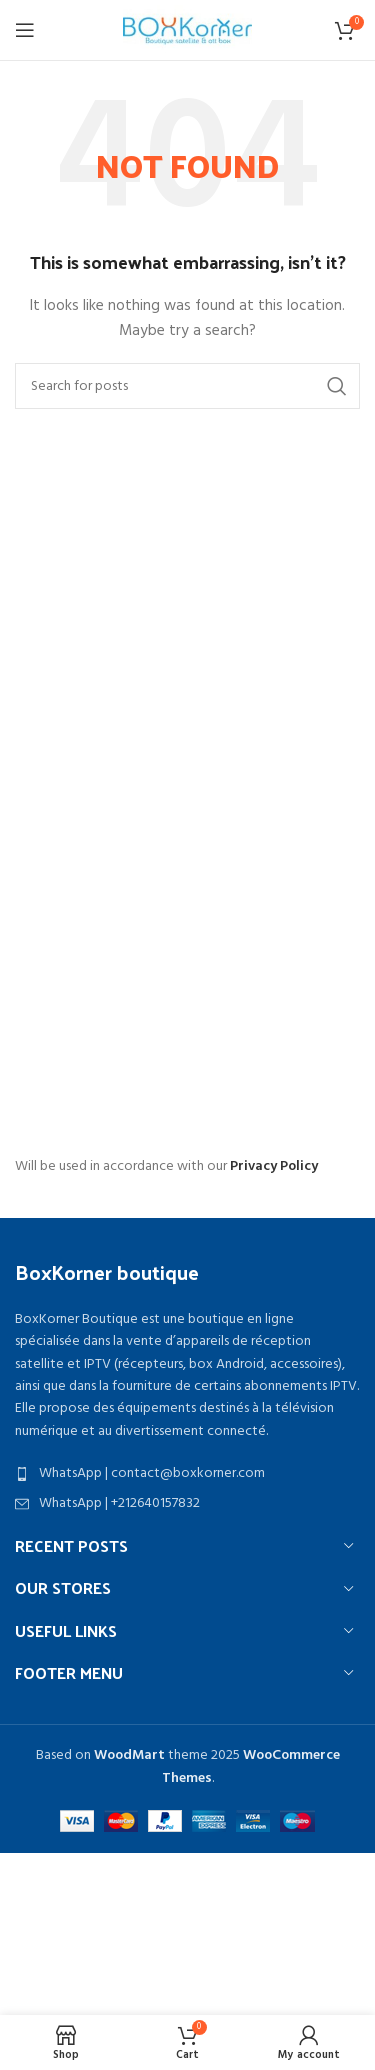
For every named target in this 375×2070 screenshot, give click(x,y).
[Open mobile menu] (25, 30)
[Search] (187, 386)
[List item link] (187, 1474)
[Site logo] (187, 30)
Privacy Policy (274, 1166)
